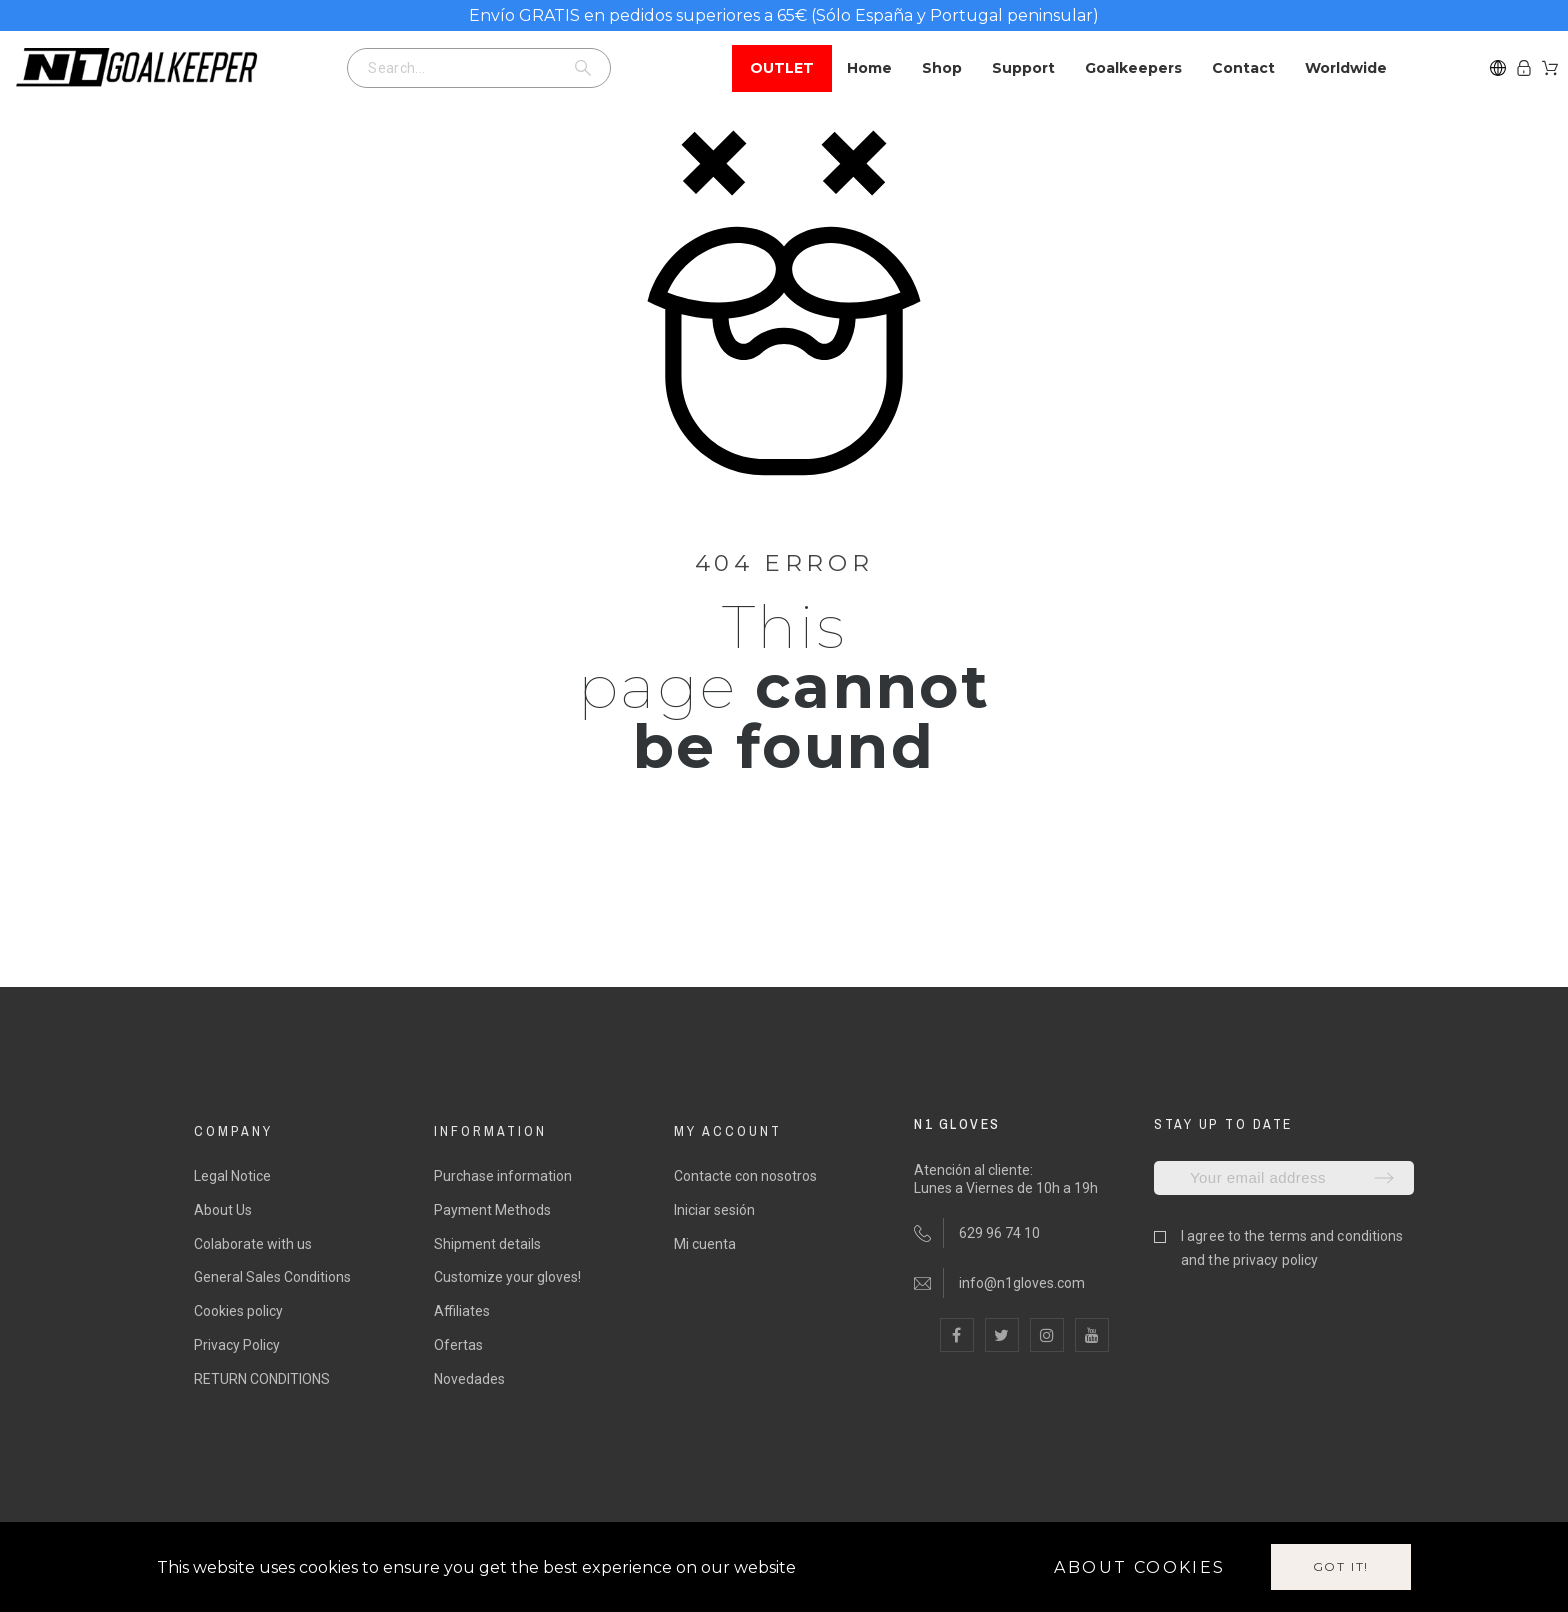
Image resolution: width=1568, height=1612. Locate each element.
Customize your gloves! (507, 1277)
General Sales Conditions (272, 1277)
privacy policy (1275, 1260)
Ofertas (458, 1345)
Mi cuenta (705, 1244)
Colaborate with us (253, 1244)
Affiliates (462, 1311)
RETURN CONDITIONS (262, 1379)
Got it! (1341, 1566)
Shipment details (487, 1244)
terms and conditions (1336, 1236)
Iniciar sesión (714, 1210)
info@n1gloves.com (1022, 1283)
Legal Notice (232, 1176)
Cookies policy (238, 1311)
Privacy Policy (237, 1345)
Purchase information (503, 1176)
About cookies (1139, 1567)
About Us (223, 1210)
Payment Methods (492, 1210)
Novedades (469, 1379)
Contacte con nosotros (745, 1176)
